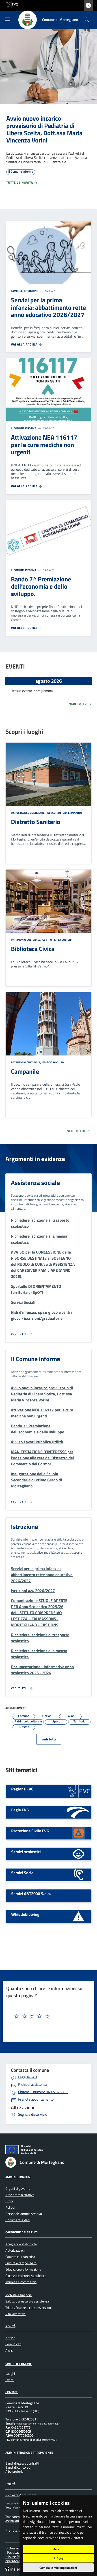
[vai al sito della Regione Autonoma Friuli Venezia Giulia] (11, 4)
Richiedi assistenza (32, 2084)
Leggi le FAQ (27, 2077)
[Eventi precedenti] (9, 681)
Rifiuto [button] (58, 2558)
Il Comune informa (23, 428)
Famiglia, (17, 291)
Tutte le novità (22, 183)
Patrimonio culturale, (26, 940)
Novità (10, 2325)
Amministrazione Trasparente (29, 2452)
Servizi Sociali (23, 1873)
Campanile (25, 1071)
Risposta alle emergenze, (28, 813)
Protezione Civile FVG (30, 1831)
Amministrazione (18, 2176)
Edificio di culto (53, 1062)
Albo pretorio (14, 2471)
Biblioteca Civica (32, 949)
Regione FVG (22, 1789)
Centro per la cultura (57, 940)
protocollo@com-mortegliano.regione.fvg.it (37, 2423)
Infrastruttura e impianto (64, 813)
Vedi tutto (80, 704)
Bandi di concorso (17, 2467)
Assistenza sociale (35, 1182)
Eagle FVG (20, 1810)
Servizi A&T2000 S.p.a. (31, 1894)
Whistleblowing (25, 1914)
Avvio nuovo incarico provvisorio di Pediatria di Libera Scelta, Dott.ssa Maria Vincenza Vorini (44, 129)
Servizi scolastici (26, 1852)
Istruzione (30, 291)
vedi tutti (48, 1739)
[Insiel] (13, 2569)
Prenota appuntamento (36, 2099)
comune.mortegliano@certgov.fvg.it (34, 2439)
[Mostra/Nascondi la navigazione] (7, 19)
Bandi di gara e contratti (22, 2463)
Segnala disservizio (32, 2114)
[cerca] (87, 20)
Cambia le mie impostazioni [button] (58, 2567)
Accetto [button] (58, 2549)
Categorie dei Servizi (21, 2232)
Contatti (11, 2392)
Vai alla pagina (26, 344)
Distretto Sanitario (35, 822)
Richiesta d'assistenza (21, 2495)
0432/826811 (43, 2092)
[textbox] (41, 2016)
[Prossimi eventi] (88, 681)
